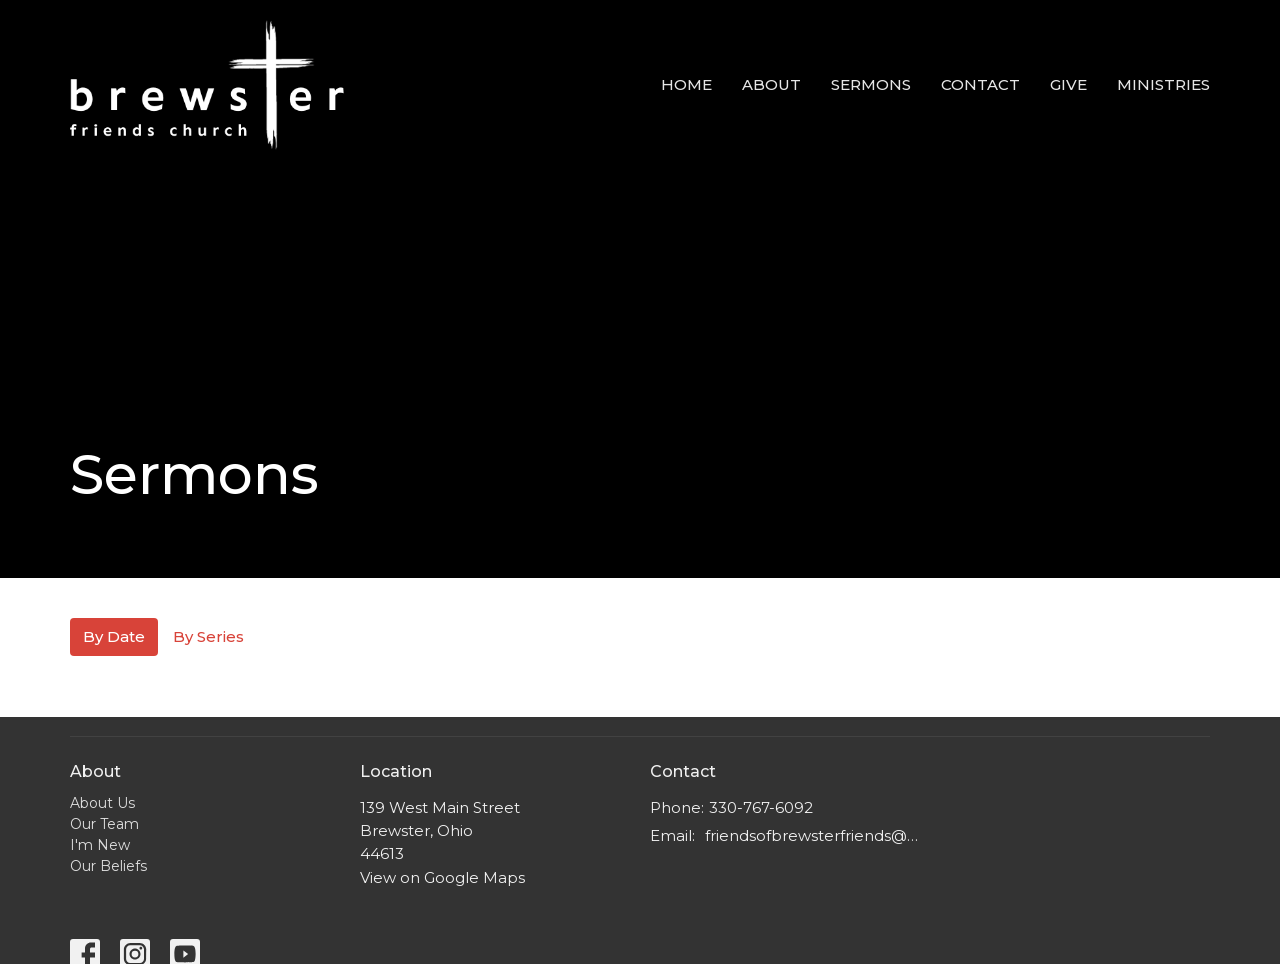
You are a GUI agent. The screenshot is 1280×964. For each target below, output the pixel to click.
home (686, 84)
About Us (102, 803)
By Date (114, 636)
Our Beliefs (108, 866)
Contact (980, 84)
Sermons (871, 84)
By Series (208, 636)
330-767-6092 (761, 807)
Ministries (1163, 84)
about (771, 84)
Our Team (104, 824)
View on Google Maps (442, 877)
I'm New (100, 845)
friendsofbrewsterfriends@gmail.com (812, 835)
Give (1068, 84)
